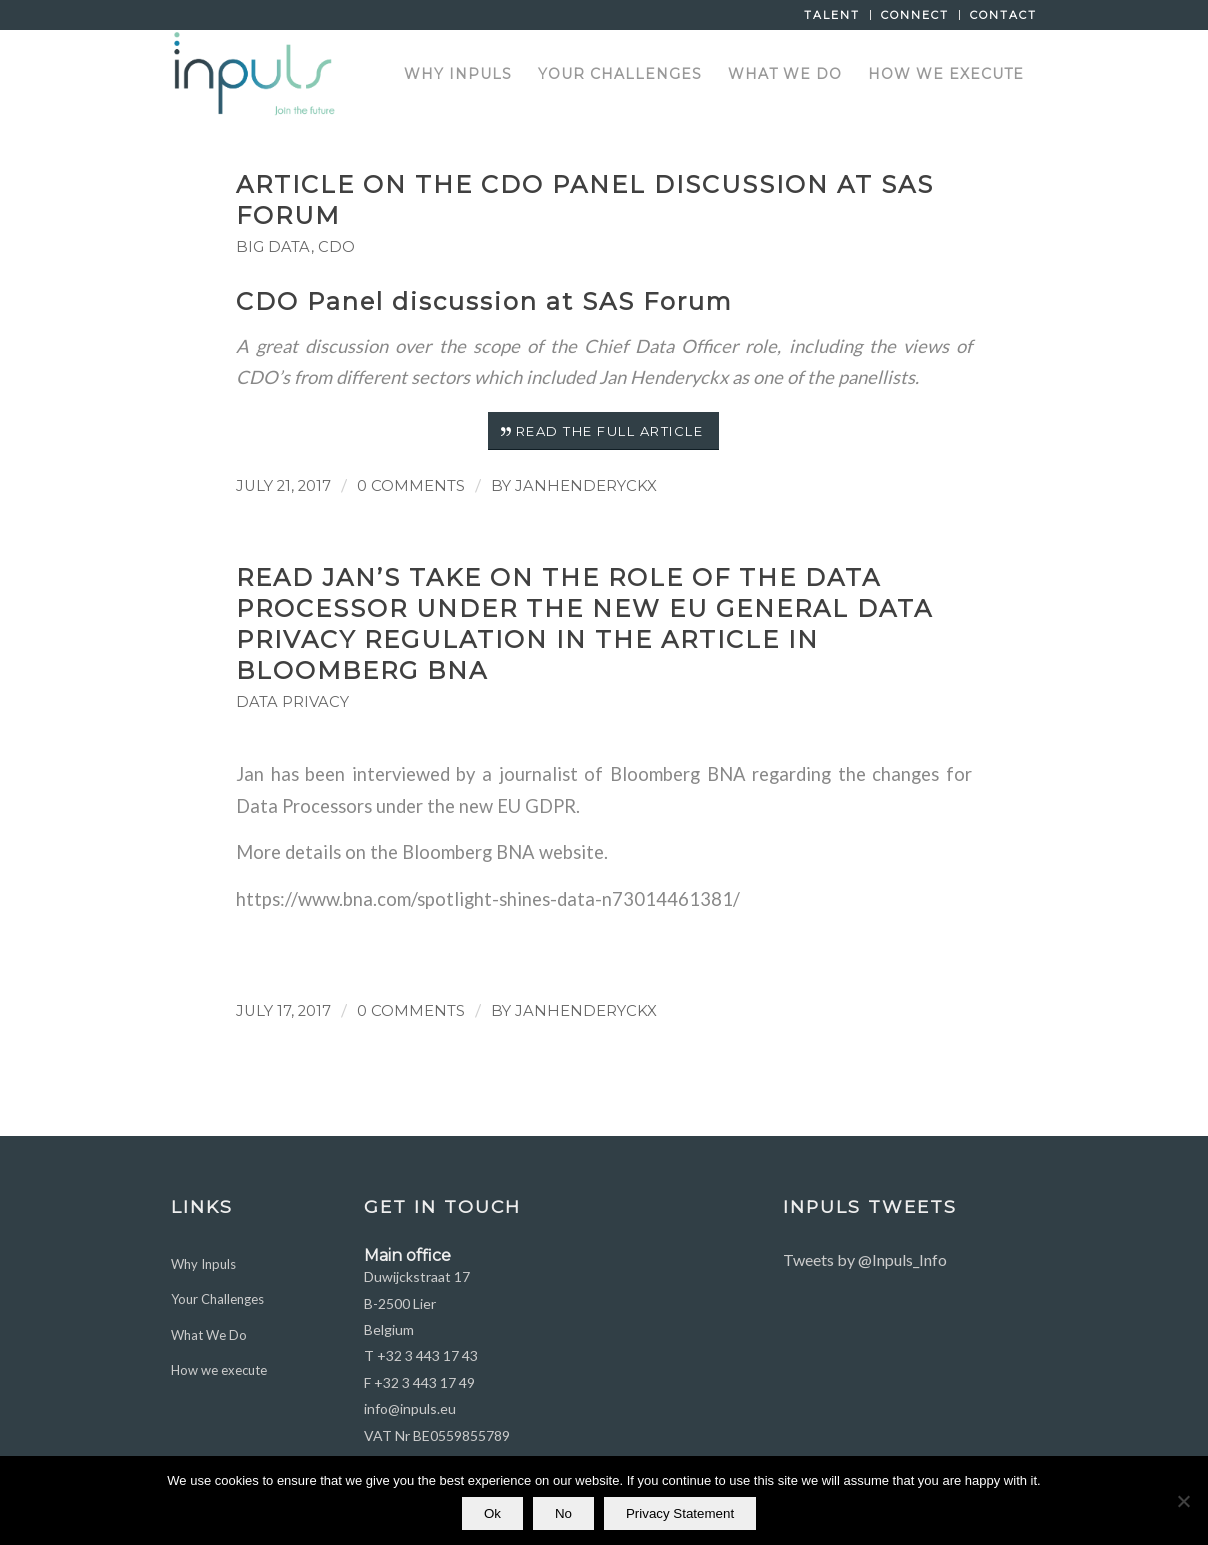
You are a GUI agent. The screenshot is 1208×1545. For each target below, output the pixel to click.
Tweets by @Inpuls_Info (865, 1259)
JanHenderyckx (586, 486)
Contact (1003, 15)
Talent (832, 15)
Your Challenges (217, 1299)
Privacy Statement (680, 1513)
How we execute (219, 1370)
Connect (915, 15)
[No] (1183, 1501)
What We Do (209, 1335)
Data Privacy (292, 702)
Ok (492, 1513)
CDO (336, 247)
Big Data (273, 247)
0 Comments (411, 486)
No (563, 1513)
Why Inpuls (203, 1264)
